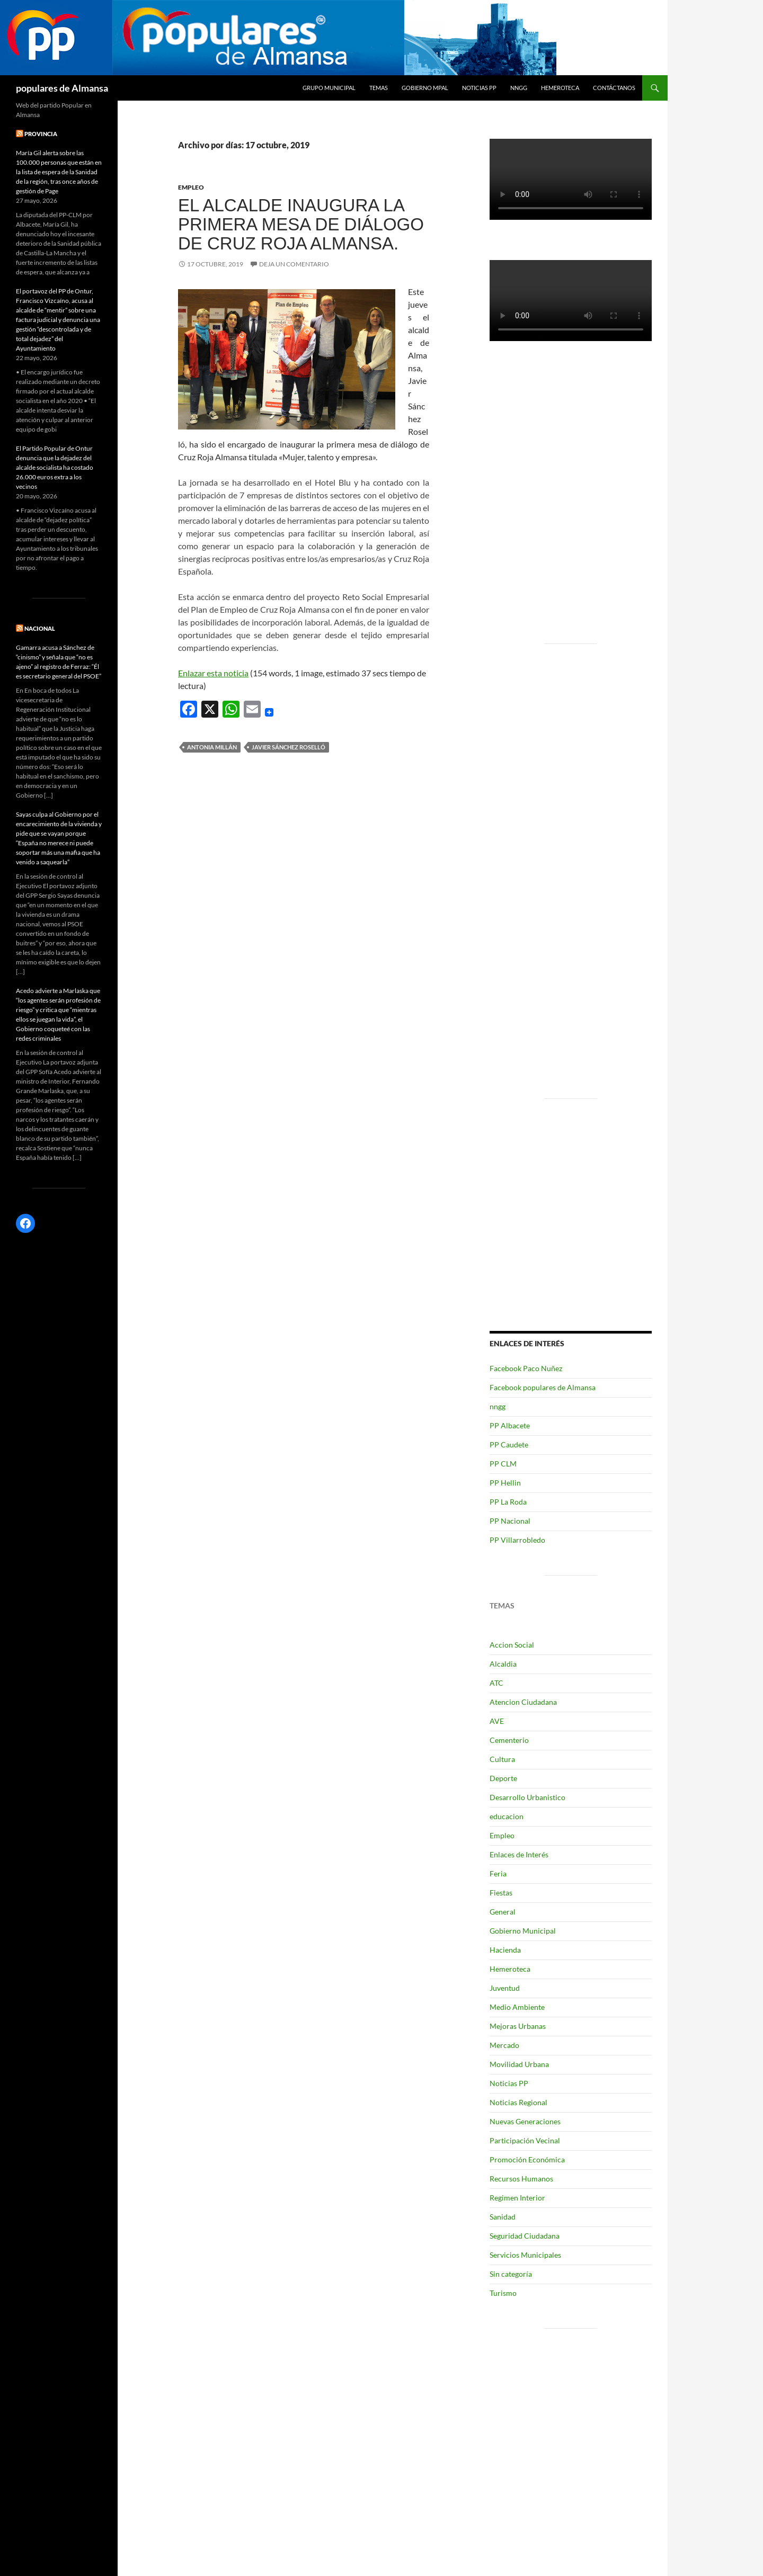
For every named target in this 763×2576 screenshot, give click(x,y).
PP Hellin (505, 1482)
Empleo (191, 187)
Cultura (502, 1759)
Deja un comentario (294, 264)
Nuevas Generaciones (525, 2121)
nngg (518, 87)
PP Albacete (510, 1425)
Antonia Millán (212, 747)
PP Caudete (509, 1444)
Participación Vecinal (525, 2140)
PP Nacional (510, 1520)
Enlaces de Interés (519, 1854)
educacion (507, 1816)
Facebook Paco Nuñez (526, 1368)
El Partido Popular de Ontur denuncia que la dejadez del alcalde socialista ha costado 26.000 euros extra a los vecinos (54, 467)
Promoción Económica (527, 2159)
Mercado (504, 2045)
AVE (497, 1720)
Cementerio (509, 1740)
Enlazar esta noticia (213, 673)
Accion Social (512, 1644)
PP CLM (503, 1463)
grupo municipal (329, 87)
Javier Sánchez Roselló (288, 747)
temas (378, 87)
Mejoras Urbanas (518, 2026)
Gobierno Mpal (425, 87)
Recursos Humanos (521, 2178)
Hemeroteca (560, 87)
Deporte (503, 1778)
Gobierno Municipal (523, 1930)
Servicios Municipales (525, 2254)
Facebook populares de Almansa (543, 1387)
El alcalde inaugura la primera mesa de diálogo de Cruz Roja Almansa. (301, 224)
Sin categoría (511, 2273)
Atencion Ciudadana (523, 1701)
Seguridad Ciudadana (525, 2235)
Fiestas (501, 1892)
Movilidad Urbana (519, 2064)
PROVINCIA (40, 133)
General (503, 1911)
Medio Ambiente (517, 2006)
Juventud (505, 1987)
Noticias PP (479, 87)
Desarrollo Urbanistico (527, 1797)
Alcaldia (503, 1663)
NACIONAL (39, 628)
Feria (498, 1873)
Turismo (503, 2292)
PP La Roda (508, 1501)
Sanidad (503, 2216)
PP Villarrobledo (517, 1539)
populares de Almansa (62, 88)
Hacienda (505, 1949)
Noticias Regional (518, 2102)
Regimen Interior (517, 2197)
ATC (496, 1682)
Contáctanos (614, 87)
